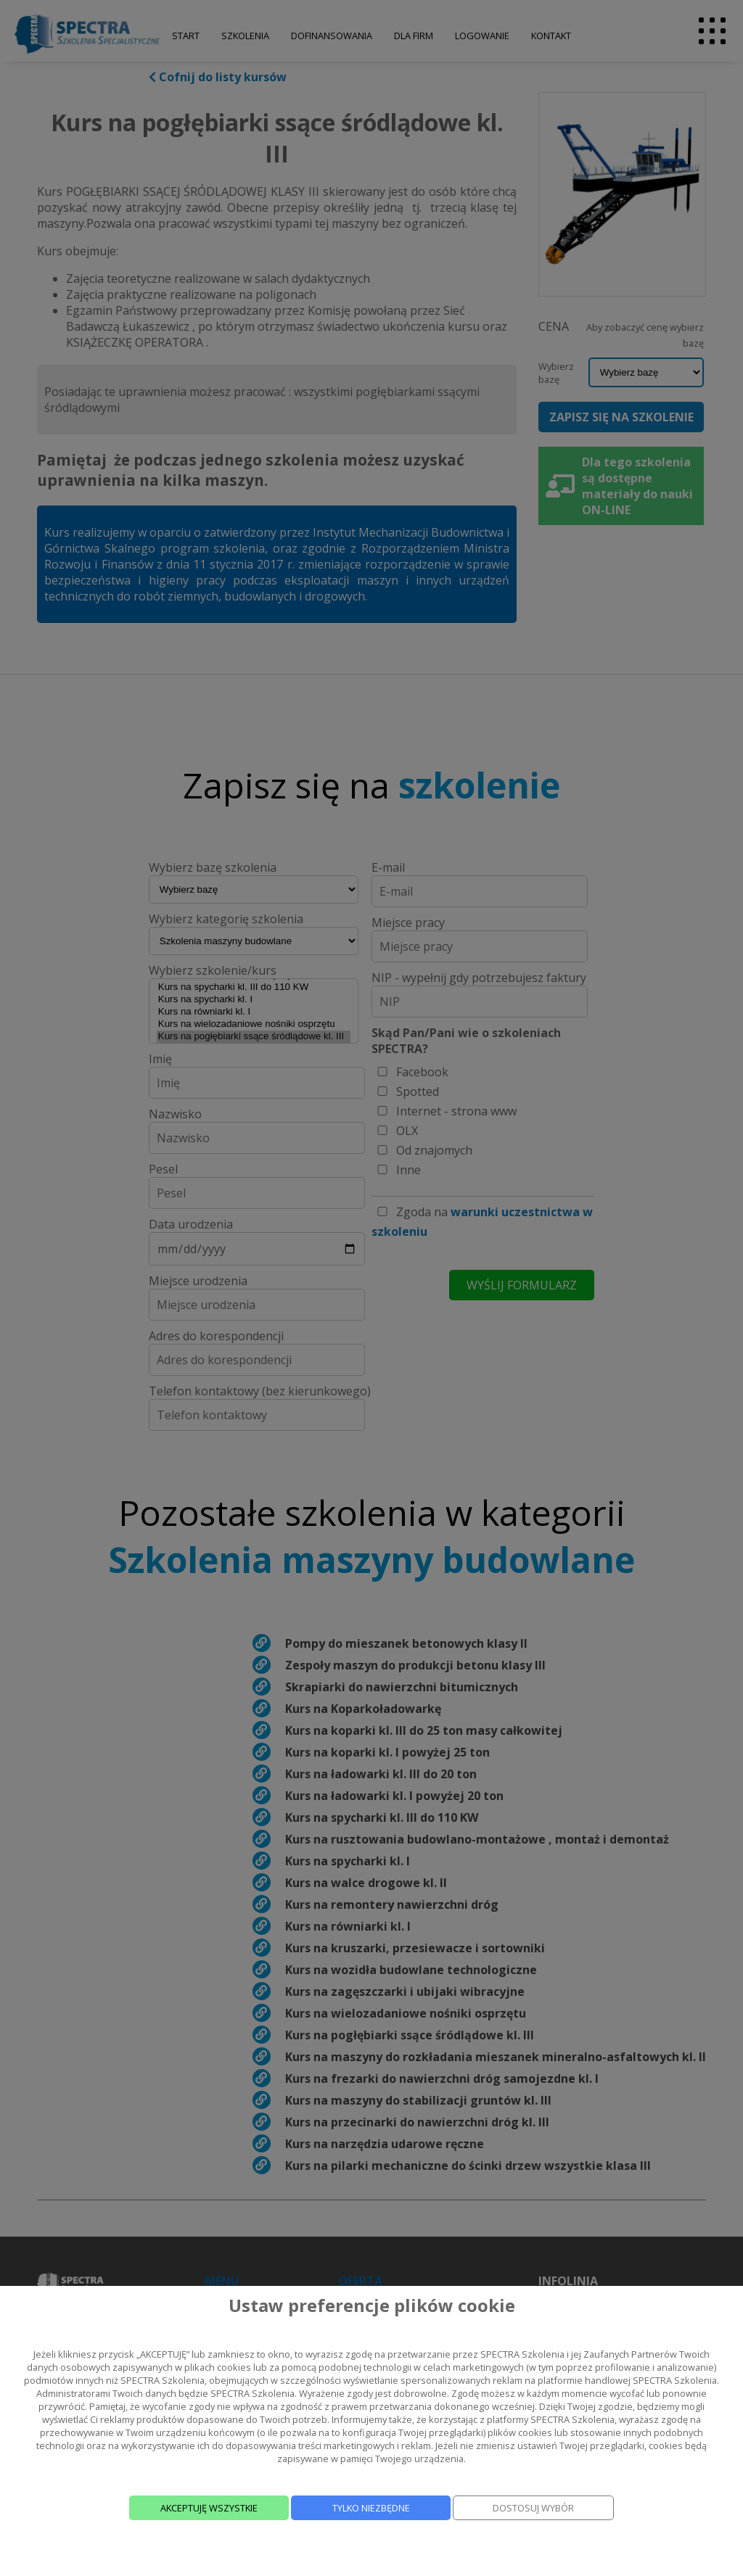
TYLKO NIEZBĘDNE (371, 2507)
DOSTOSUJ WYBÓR (533, 2507)
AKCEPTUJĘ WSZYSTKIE (209, 2507)
